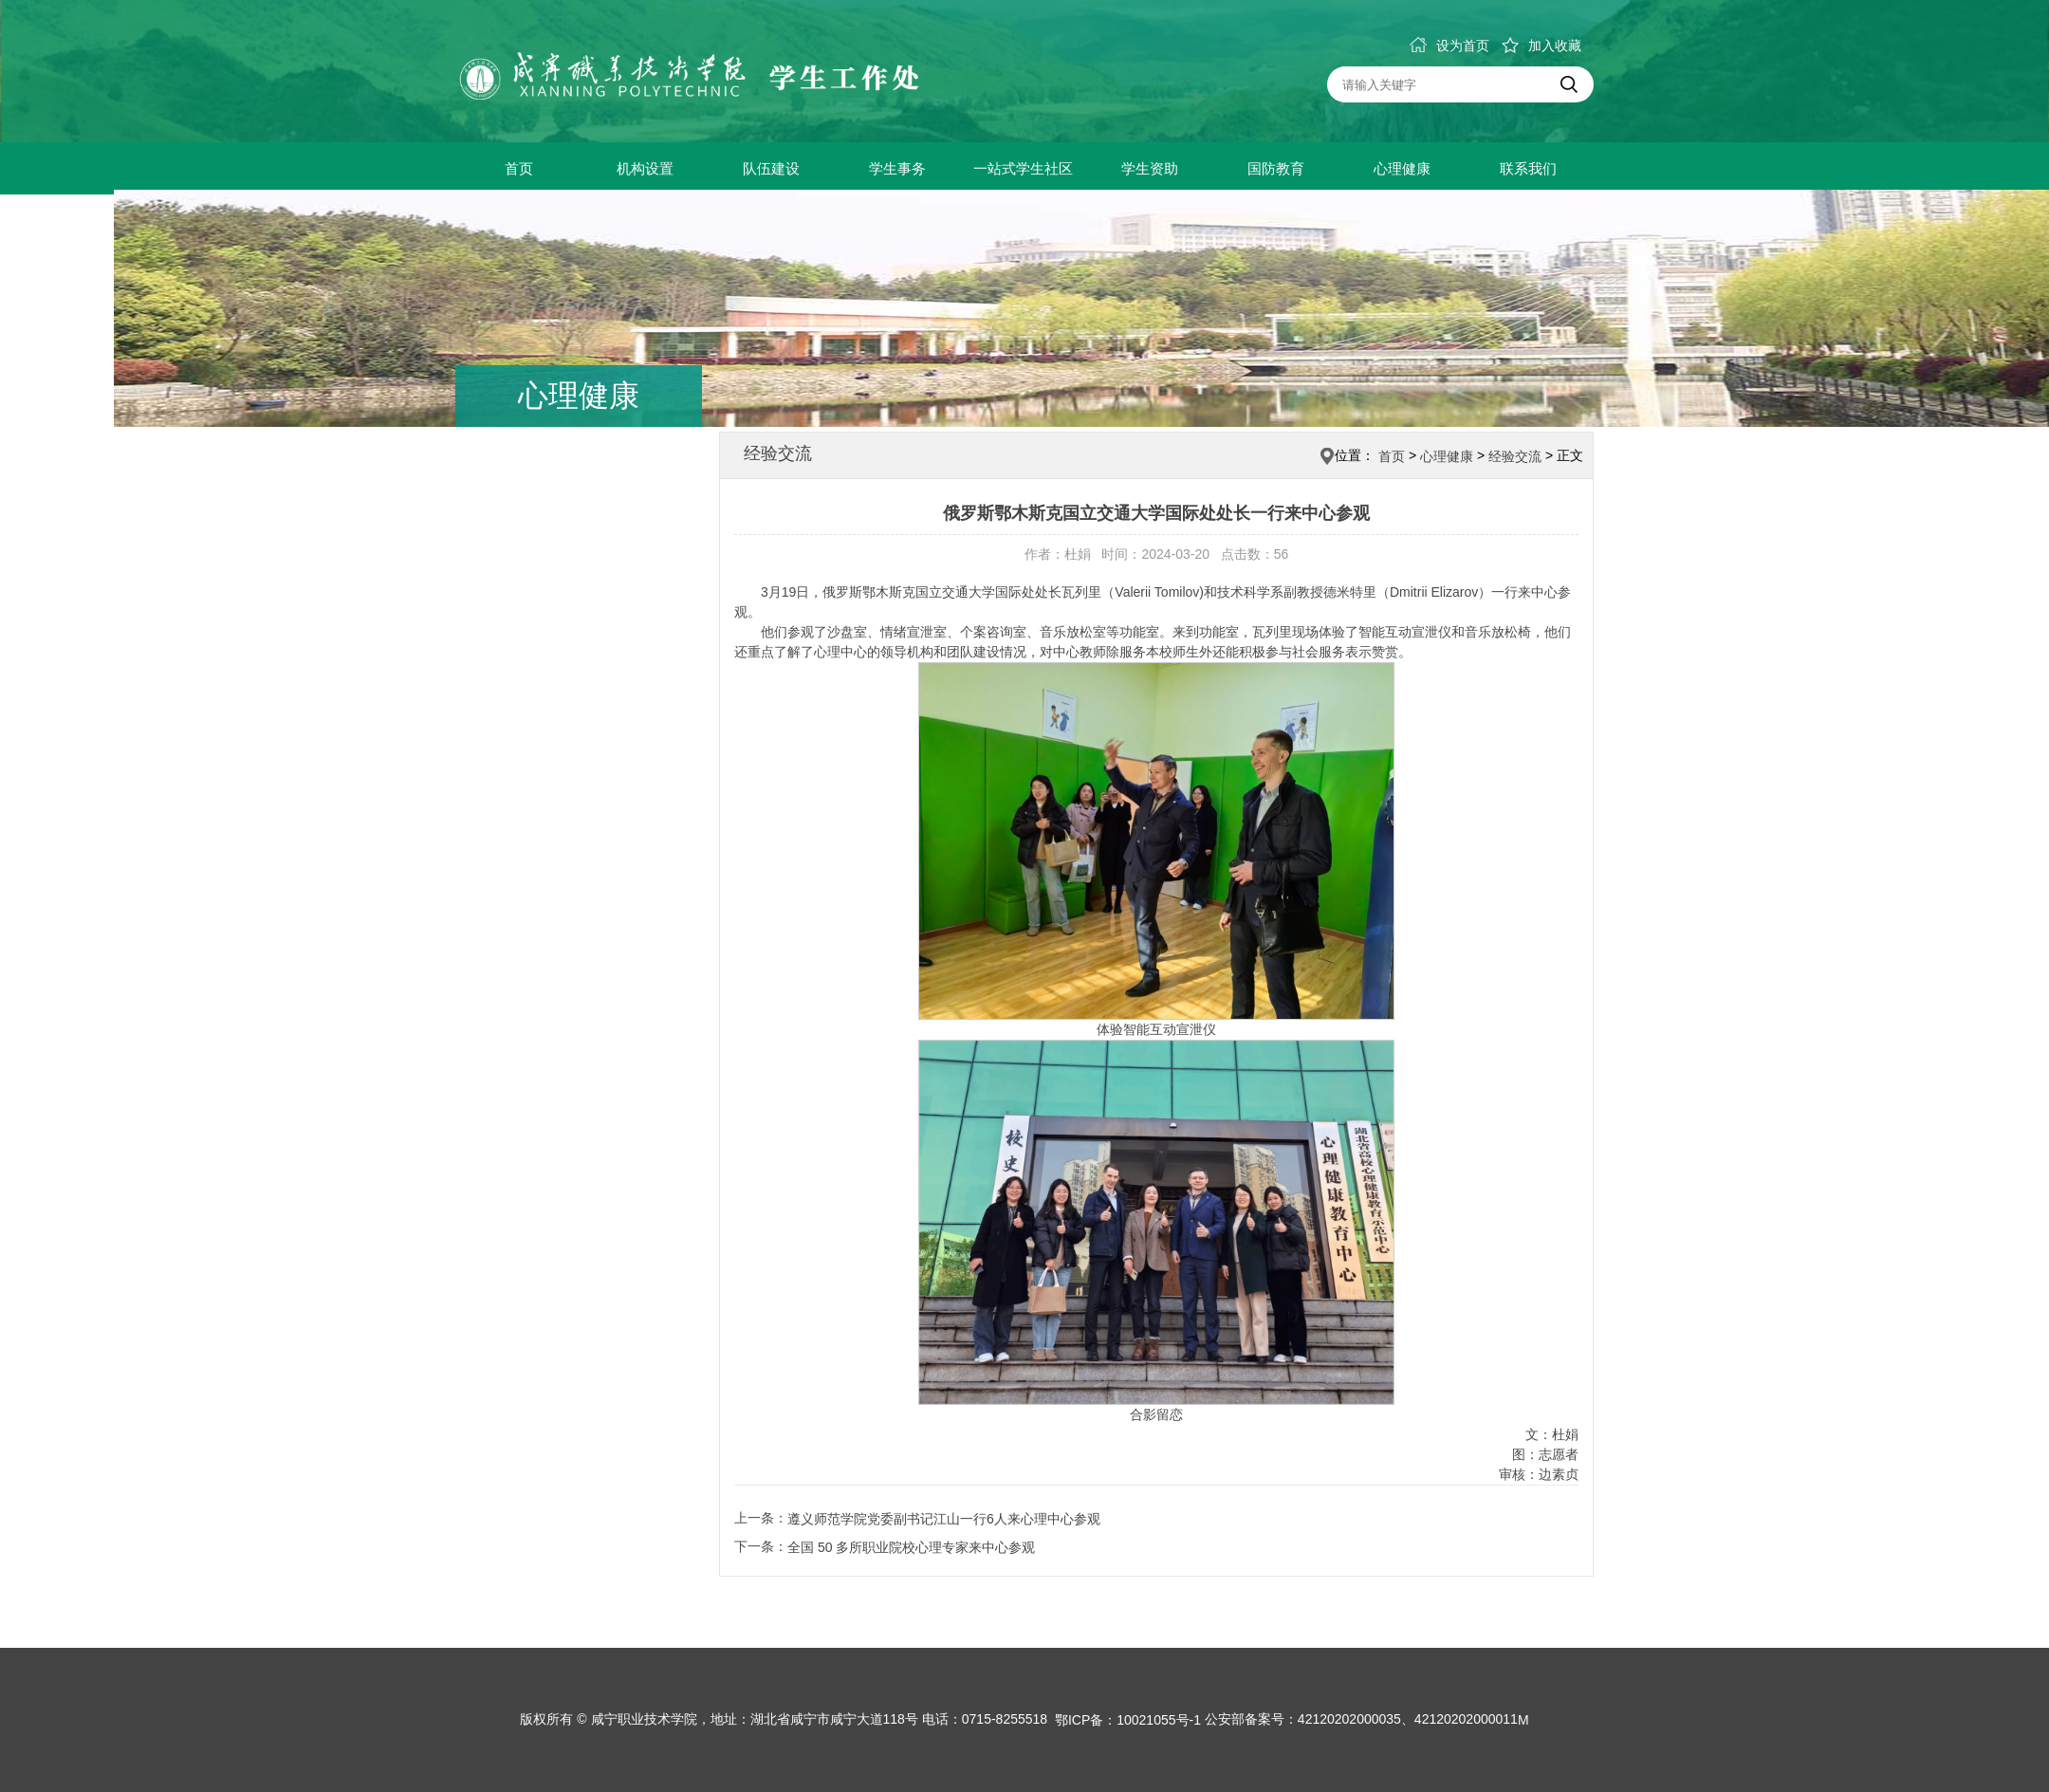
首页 (519, 168)
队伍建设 (771, 168)
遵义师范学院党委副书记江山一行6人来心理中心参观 (943, 1518)
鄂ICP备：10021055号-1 (1128, 1720)
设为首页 (1449, 45)
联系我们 (1528, 168)
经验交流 (1514, 456)
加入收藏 (1541, 45)
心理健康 (1402, 168)
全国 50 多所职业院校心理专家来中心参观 (911, 1547)
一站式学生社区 (1023, 168)
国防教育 (1275, 168)
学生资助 (1149, 168)
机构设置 (645, 168)
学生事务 (897, 168)
